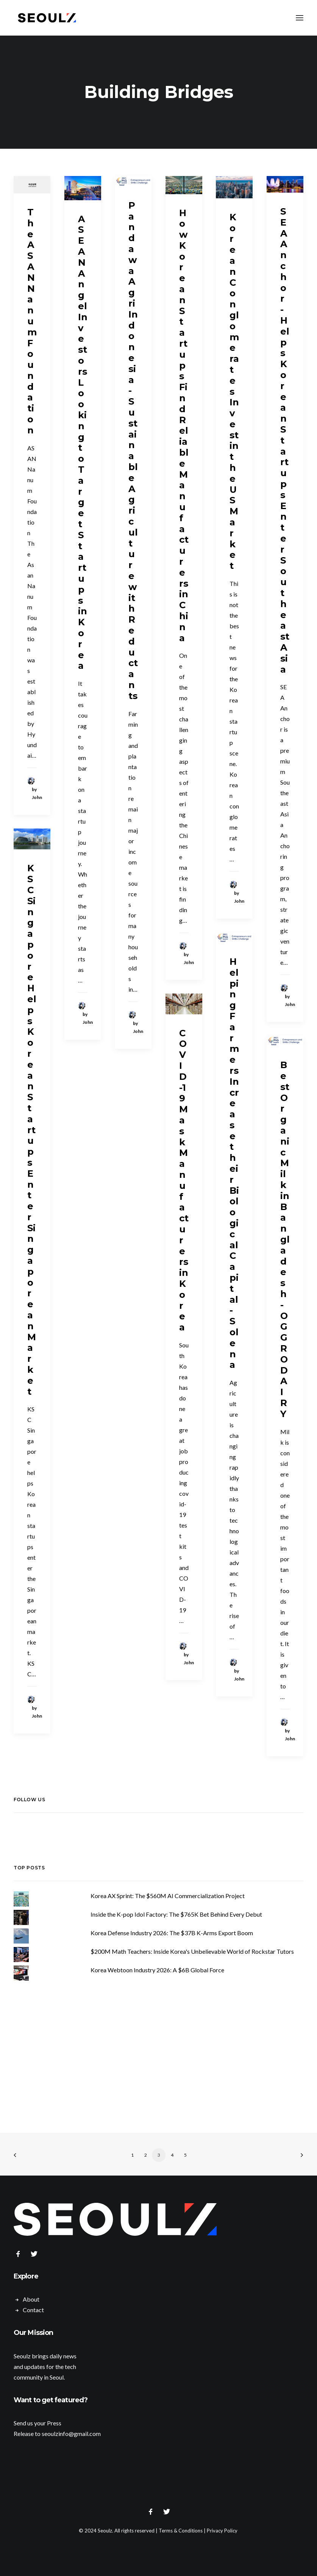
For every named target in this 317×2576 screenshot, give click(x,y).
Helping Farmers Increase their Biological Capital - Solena (234, 1163)
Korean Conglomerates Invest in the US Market (234, 392)
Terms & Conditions (181, 2531)
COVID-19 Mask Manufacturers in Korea (184, 1180)
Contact (33, 2309)
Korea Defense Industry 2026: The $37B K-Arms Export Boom (172, 1932)
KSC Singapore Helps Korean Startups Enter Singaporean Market (31, 1130)
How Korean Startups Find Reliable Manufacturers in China (184, 425)
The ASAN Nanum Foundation (32, 321)
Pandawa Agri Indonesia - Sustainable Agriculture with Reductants (133, 450)
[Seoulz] (47, 17)
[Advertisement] (158, 2053)
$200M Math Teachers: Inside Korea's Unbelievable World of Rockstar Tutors (192, 1951)
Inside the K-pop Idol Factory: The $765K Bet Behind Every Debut (176, 1914)
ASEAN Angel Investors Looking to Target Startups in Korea (82, 442)
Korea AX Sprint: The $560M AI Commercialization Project (168, 1895)
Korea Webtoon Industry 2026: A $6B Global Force (157, 1969)
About (31, 2299)
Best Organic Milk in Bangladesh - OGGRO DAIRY (285, 1239)
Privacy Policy (222, 2531)
